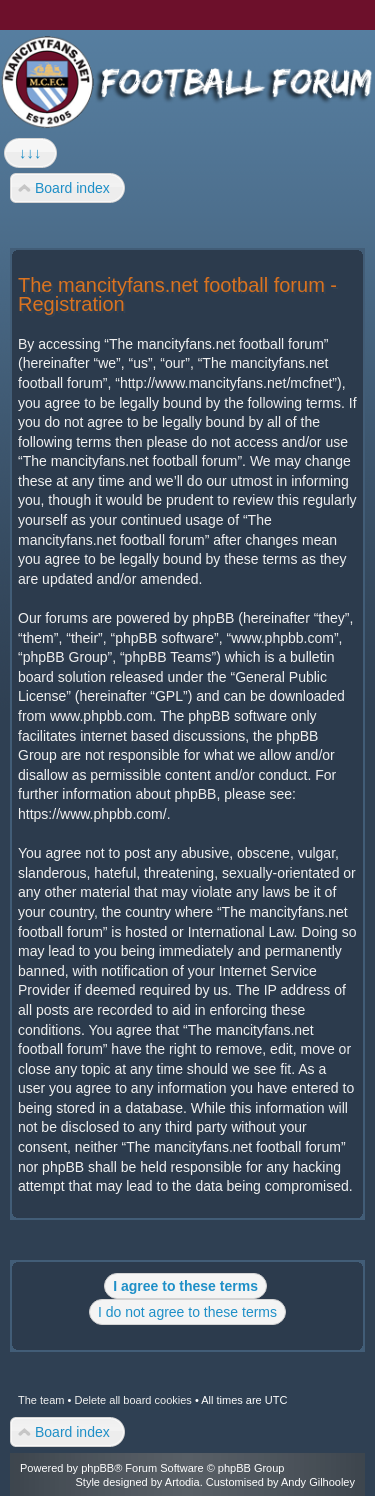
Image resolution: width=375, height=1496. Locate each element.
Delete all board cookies (132, 1400)
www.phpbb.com (101, 716)
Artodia (182, 1482)
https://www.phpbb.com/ (92, 814)
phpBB (97, 1468)
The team (41, 1400)
